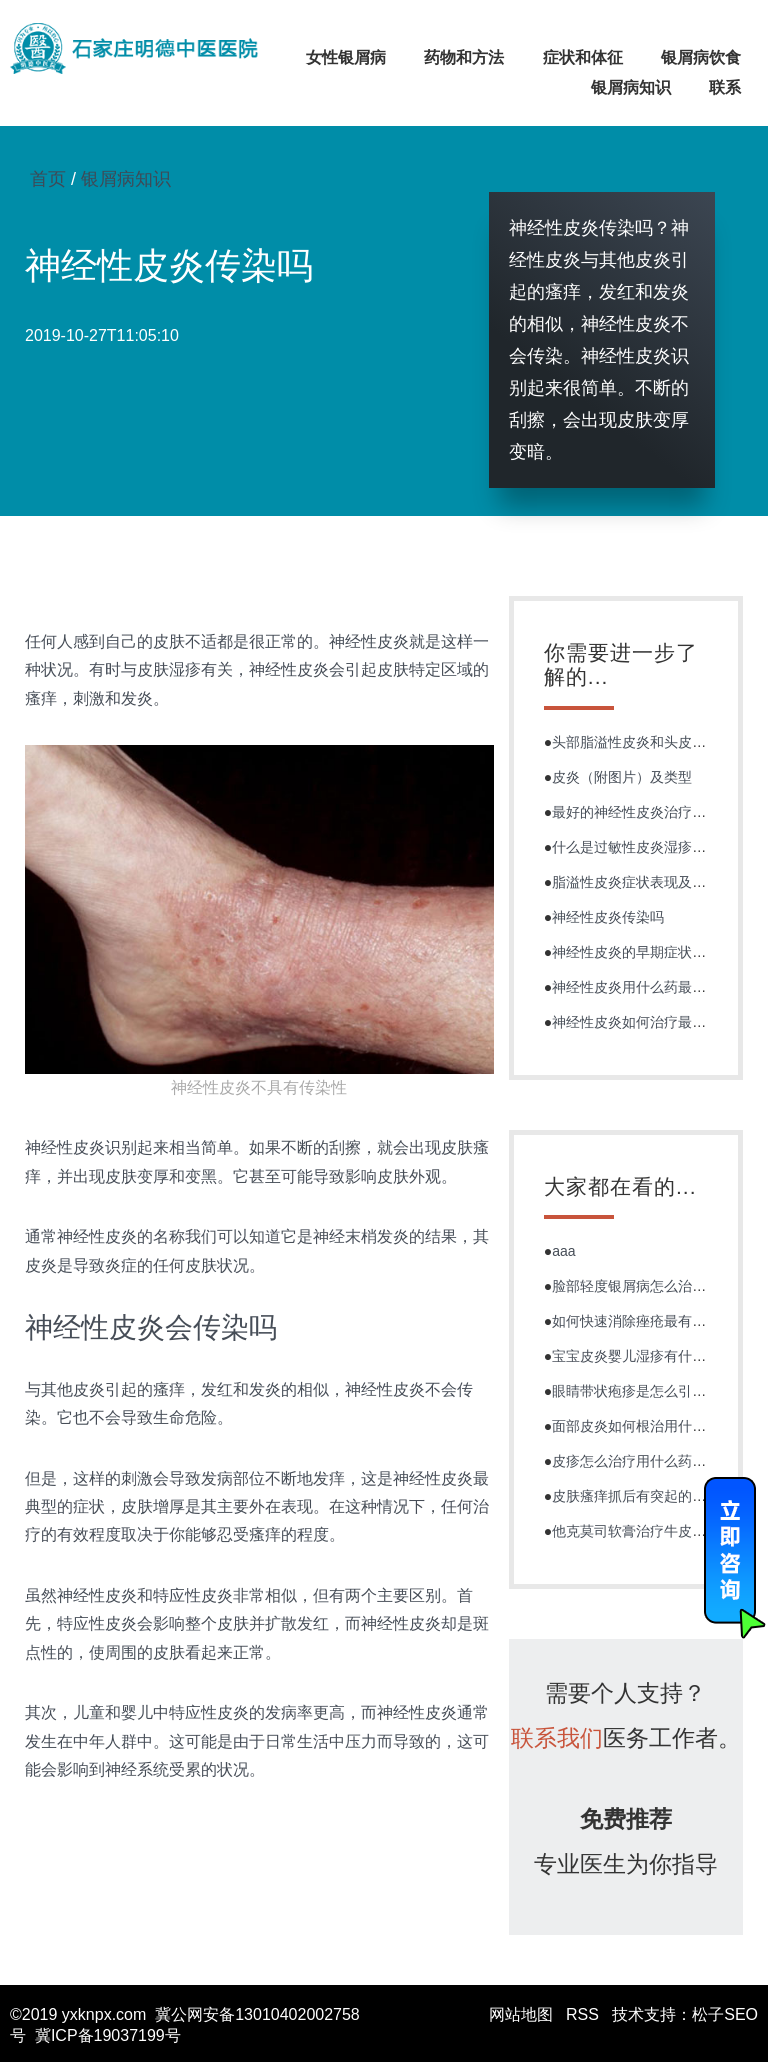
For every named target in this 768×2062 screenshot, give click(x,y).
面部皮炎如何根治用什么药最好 (650, 1426)
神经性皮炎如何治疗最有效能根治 (657, 1022)
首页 (48, 179)
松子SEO (725, 2014)
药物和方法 (464, 57)
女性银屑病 (346, 57)
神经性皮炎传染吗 (608, 917)
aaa (563, 1251)
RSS (582, 2014)
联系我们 (557, 1738)
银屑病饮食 (701, 57)
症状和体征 (583, 57)
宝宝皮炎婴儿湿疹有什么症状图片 (657, 1356)
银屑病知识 (631, 87)
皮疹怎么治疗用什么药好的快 (643, 1461)
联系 (725, 87)
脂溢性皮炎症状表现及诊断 (636, 882)
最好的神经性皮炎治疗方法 (636, 812)
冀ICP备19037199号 (108, 2035)
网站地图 (521, 2014)
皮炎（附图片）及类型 (622, 777)
